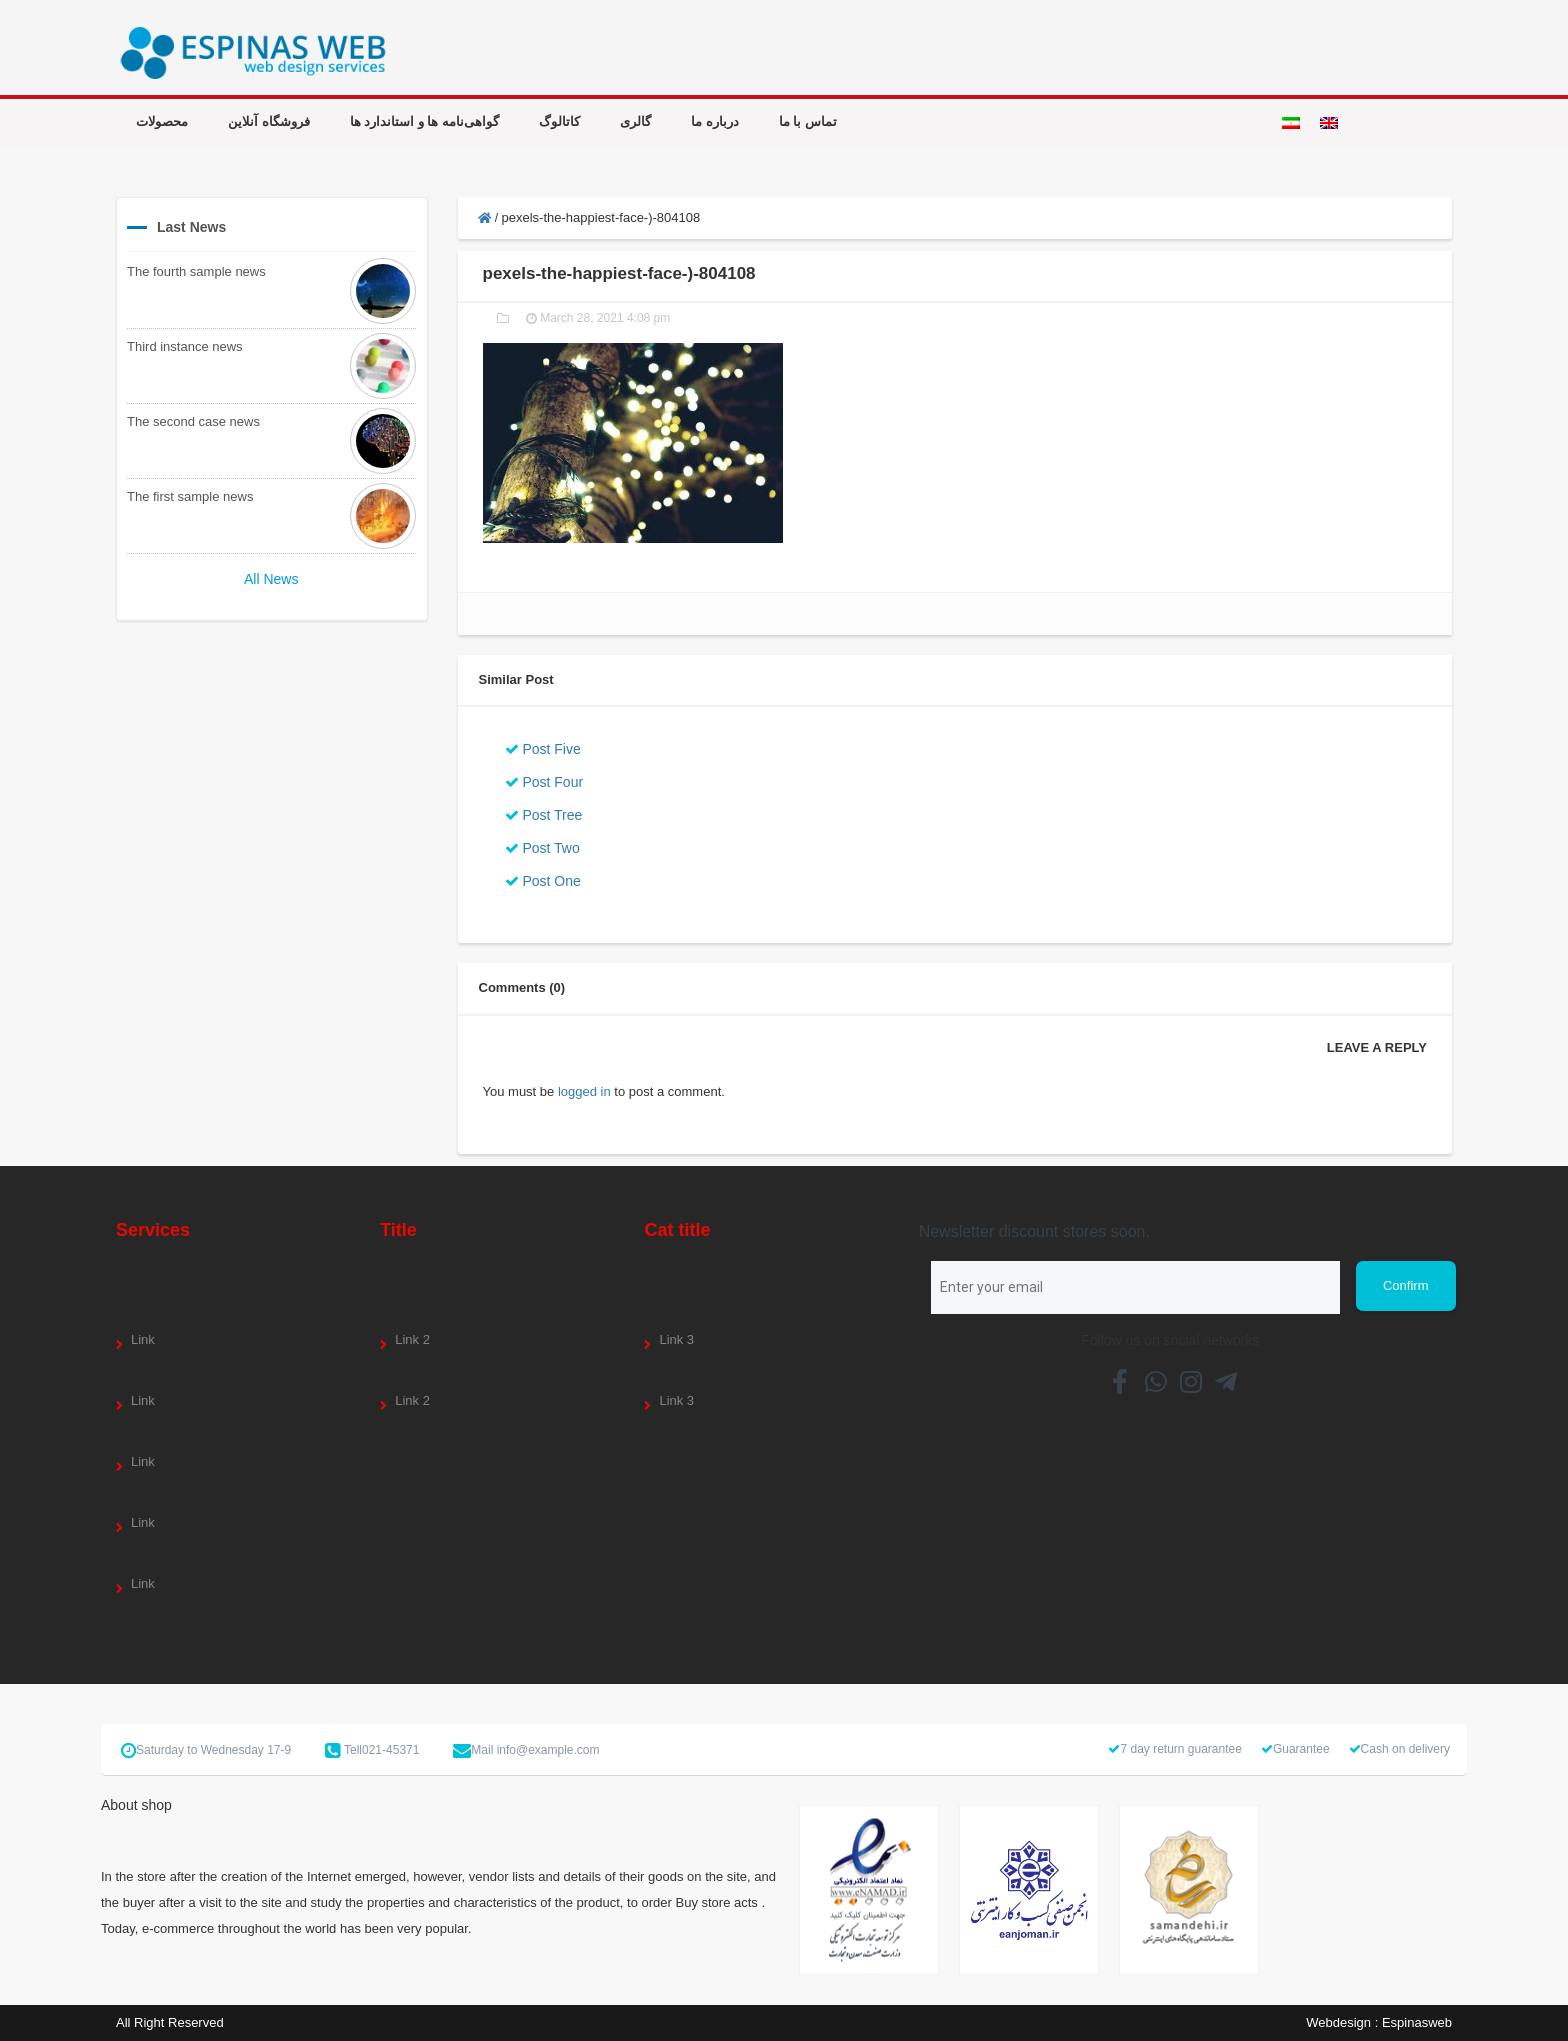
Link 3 (676, 1339)
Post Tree (544, 815)
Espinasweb (1417, 2022)
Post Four (544, 782)
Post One (543, 881)
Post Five (543, 749)
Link (143, 1339)
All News (271, 579)
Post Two (542, 848)
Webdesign (1338, 2022)
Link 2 (412, 1339)
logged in (584, 1091)
